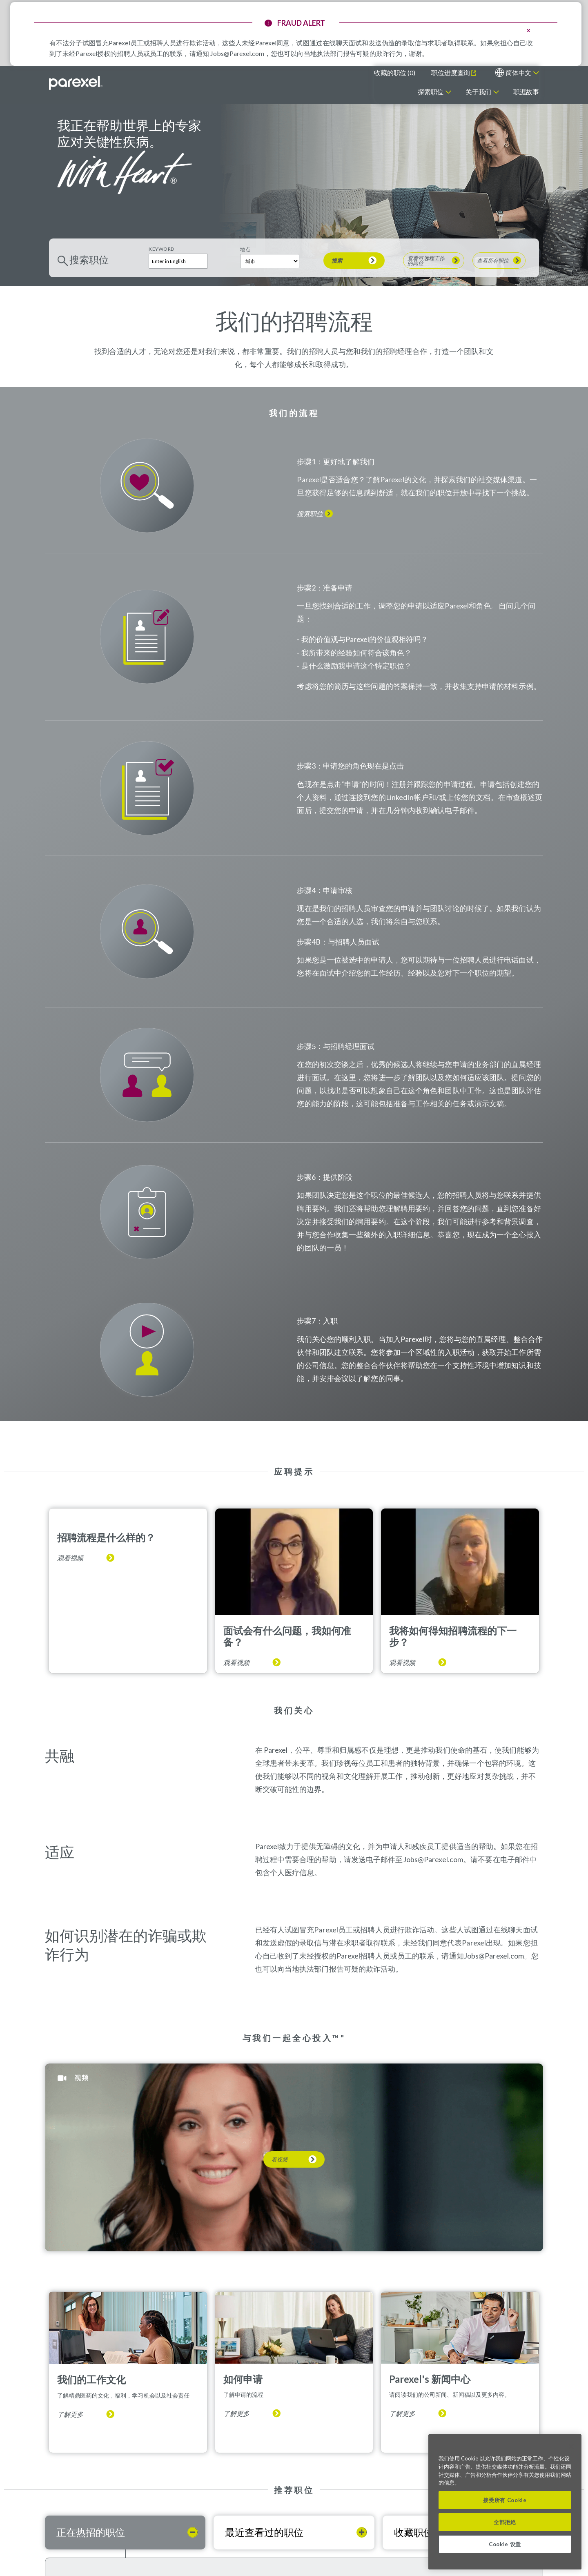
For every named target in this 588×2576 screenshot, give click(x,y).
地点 (245, 249)
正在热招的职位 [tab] (90, 2532)
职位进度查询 (450, 72)
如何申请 (243, 2379)
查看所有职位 (493, 260)
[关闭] (571, 2447)
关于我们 (478, 92)
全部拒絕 (505, 2522)
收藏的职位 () (394, 72)
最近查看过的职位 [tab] (264, 2532)
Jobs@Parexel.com (237, 53)
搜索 (337, 260)
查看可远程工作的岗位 (426, 260)
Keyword (161, 249)
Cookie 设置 (505, 2544)
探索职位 (430, 92)
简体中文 (518, 72)
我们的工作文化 (91, 2379)
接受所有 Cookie (504, 2500)
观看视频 (70, 1557)
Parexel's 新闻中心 (429, 2379)
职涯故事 (526, 92)
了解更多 (70, 2414)
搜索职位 (310, 513)
